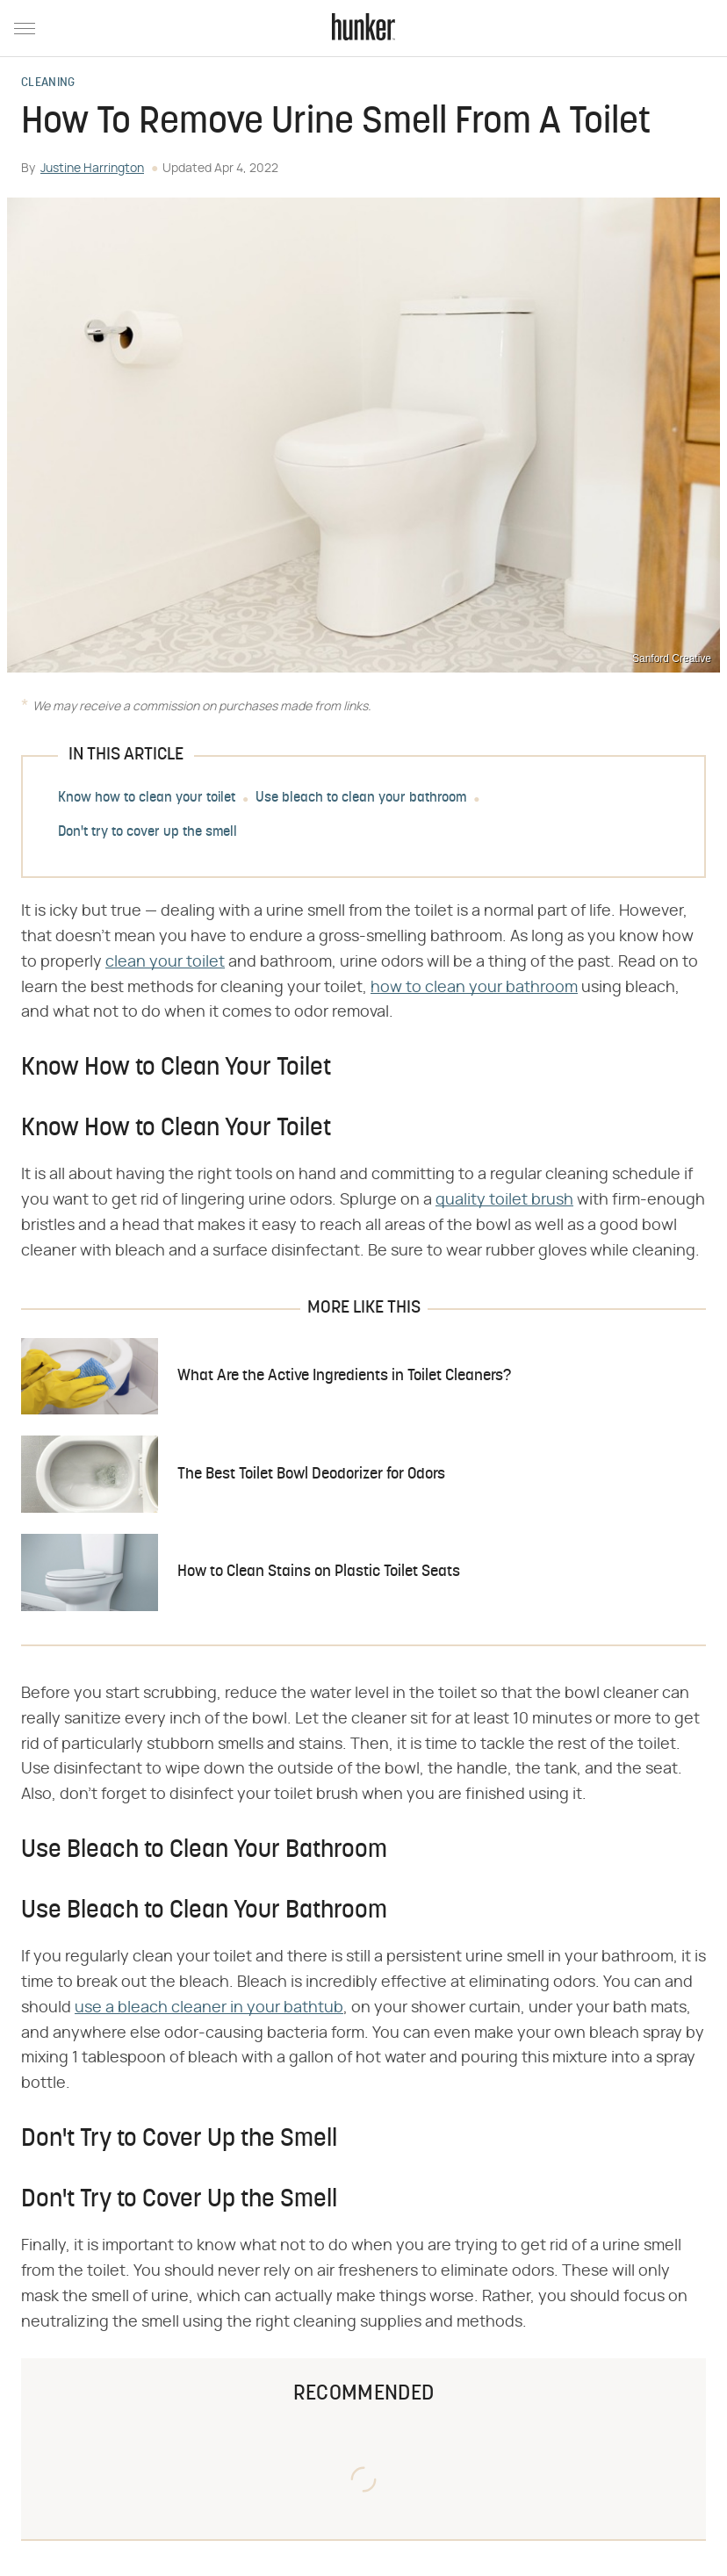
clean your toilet (165, 962)
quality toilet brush (504, 1200)
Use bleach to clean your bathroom (361, 798)
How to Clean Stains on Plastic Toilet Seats (318, 1572)
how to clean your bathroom (474, 988)
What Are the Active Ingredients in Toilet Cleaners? (344, 1376)
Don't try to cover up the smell (147, 832)
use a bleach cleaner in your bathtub (209, 2008)
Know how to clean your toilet (146, 798)
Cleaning (48, 83)
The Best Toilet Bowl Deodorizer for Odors (311, 1474)
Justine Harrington (92, 168)
